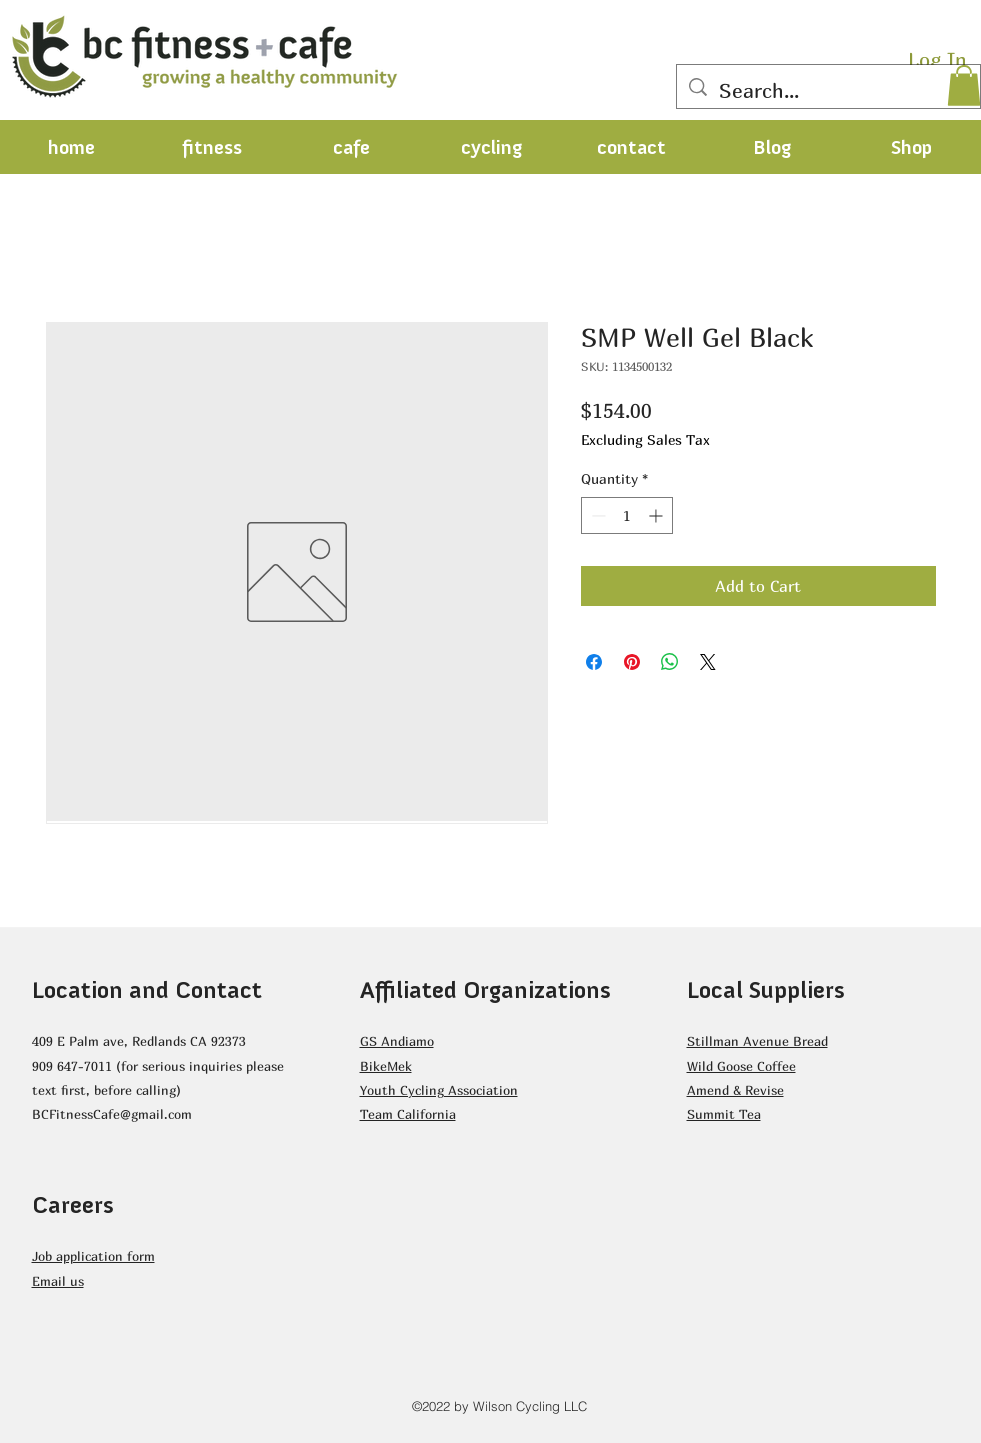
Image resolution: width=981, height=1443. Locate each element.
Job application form (93, 1256)
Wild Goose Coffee (741, 1066)
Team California (408, 1114)
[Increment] (657, 515)
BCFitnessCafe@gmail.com (112, 1114)
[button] (964, 85)
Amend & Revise (735, 1090)
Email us (58, 1281)
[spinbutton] (627, 515)
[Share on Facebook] (594, 662)
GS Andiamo (397, 1041)
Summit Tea (724, 1114)
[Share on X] (708, 662)
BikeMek (386, 1066)
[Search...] (828, 90)
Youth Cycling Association (439, 1090)
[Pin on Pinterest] (632, 662)
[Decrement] (596, 515)
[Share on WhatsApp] (670, 662)
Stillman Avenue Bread (757, 1041)
